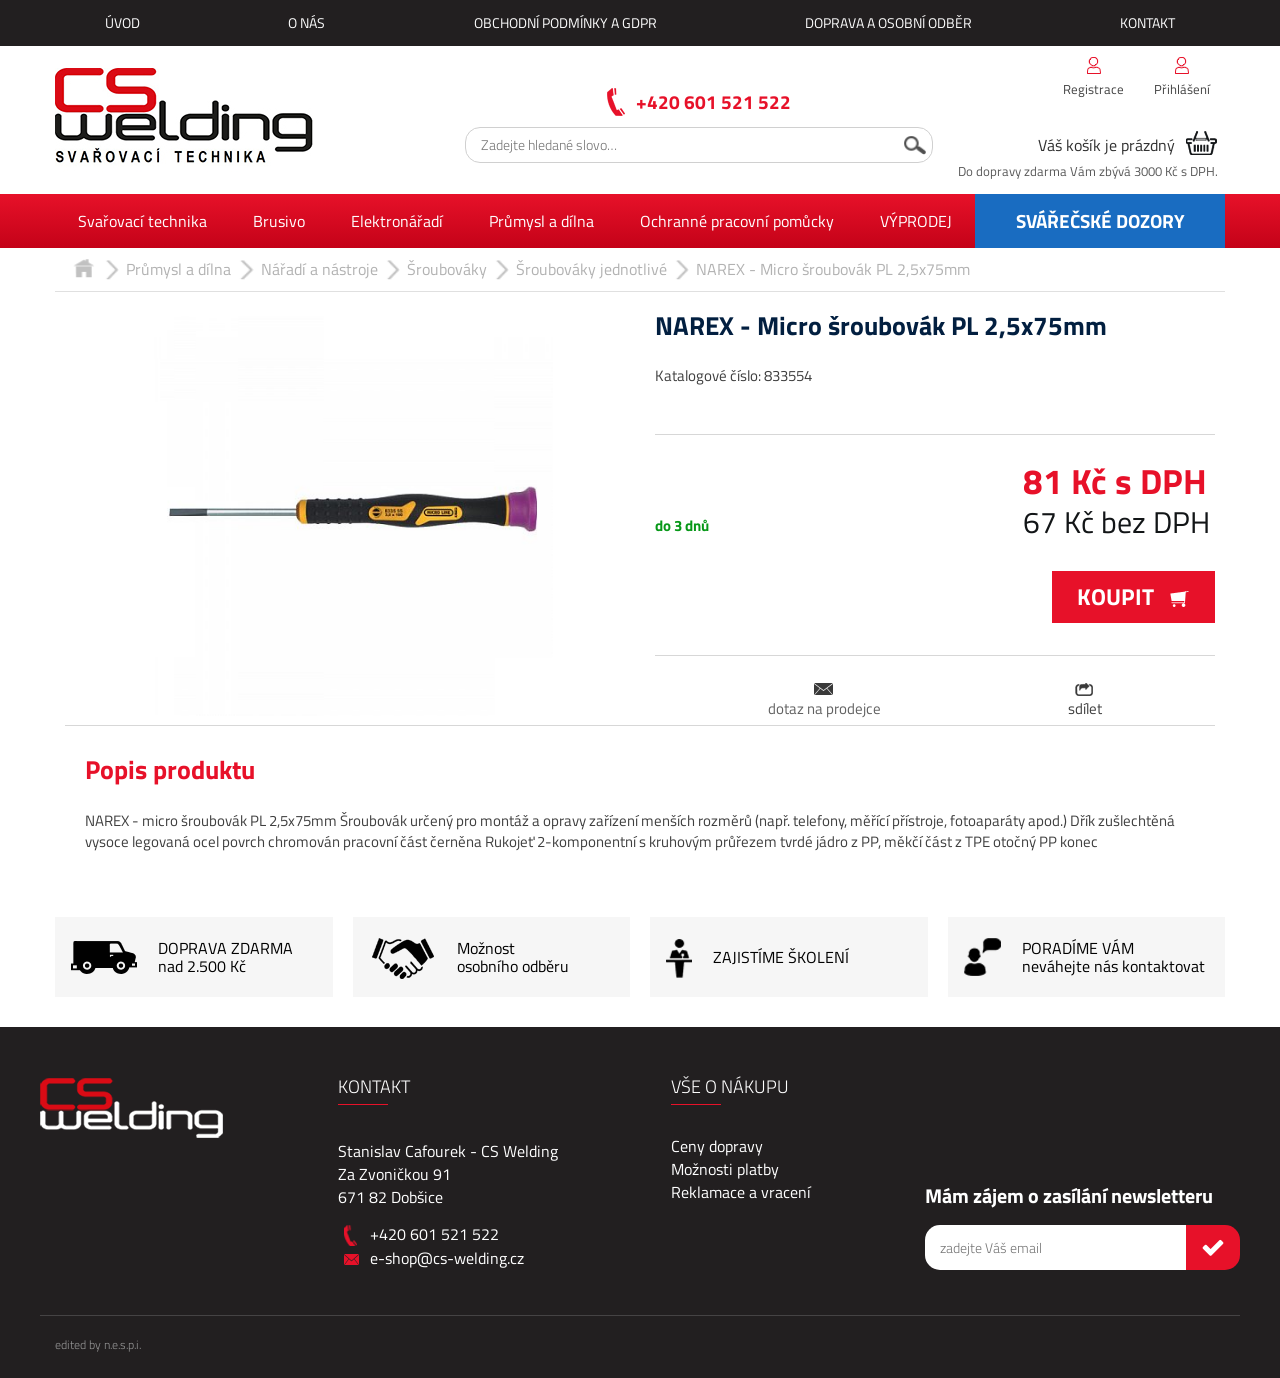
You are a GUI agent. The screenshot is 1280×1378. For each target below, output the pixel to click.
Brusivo (279, 221)
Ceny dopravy (717, 1146)
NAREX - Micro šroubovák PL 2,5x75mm (833, 269)
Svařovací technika (142, 221)
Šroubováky (447, 269)
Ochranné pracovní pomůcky (737, 221)
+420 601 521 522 (713, 101)
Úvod (122, 22)
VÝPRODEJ (916, 221)
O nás (306, 22)
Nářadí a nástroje (319, 269)
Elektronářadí (397, 221)
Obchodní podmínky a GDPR (565, 22)
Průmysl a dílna (541, 221)
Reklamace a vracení (741, 1192)
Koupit (1133, 596)
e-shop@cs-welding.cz (447, 1258)
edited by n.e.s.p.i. (98, 1344)
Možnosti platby (725, 1169)
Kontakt (1147, 22)
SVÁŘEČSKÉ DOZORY (1100, 220)
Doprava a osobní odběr (888, 22)
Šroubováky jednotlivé (591, 269)
